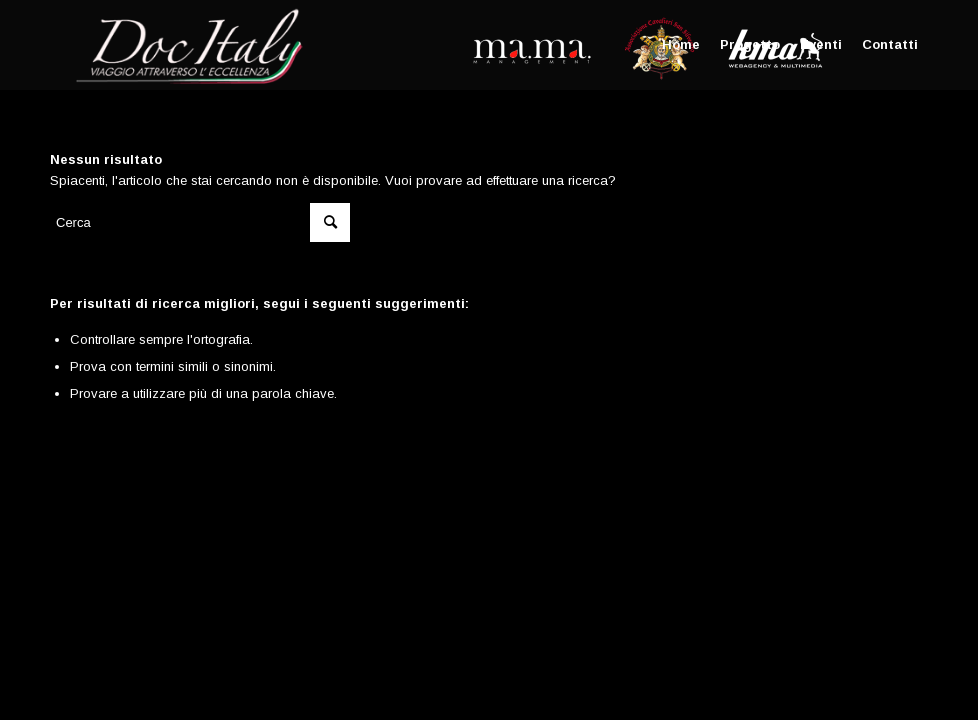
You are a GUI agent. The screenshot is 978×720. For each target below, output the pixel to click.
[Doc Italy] (185, 45)
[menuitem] (681, 45)
